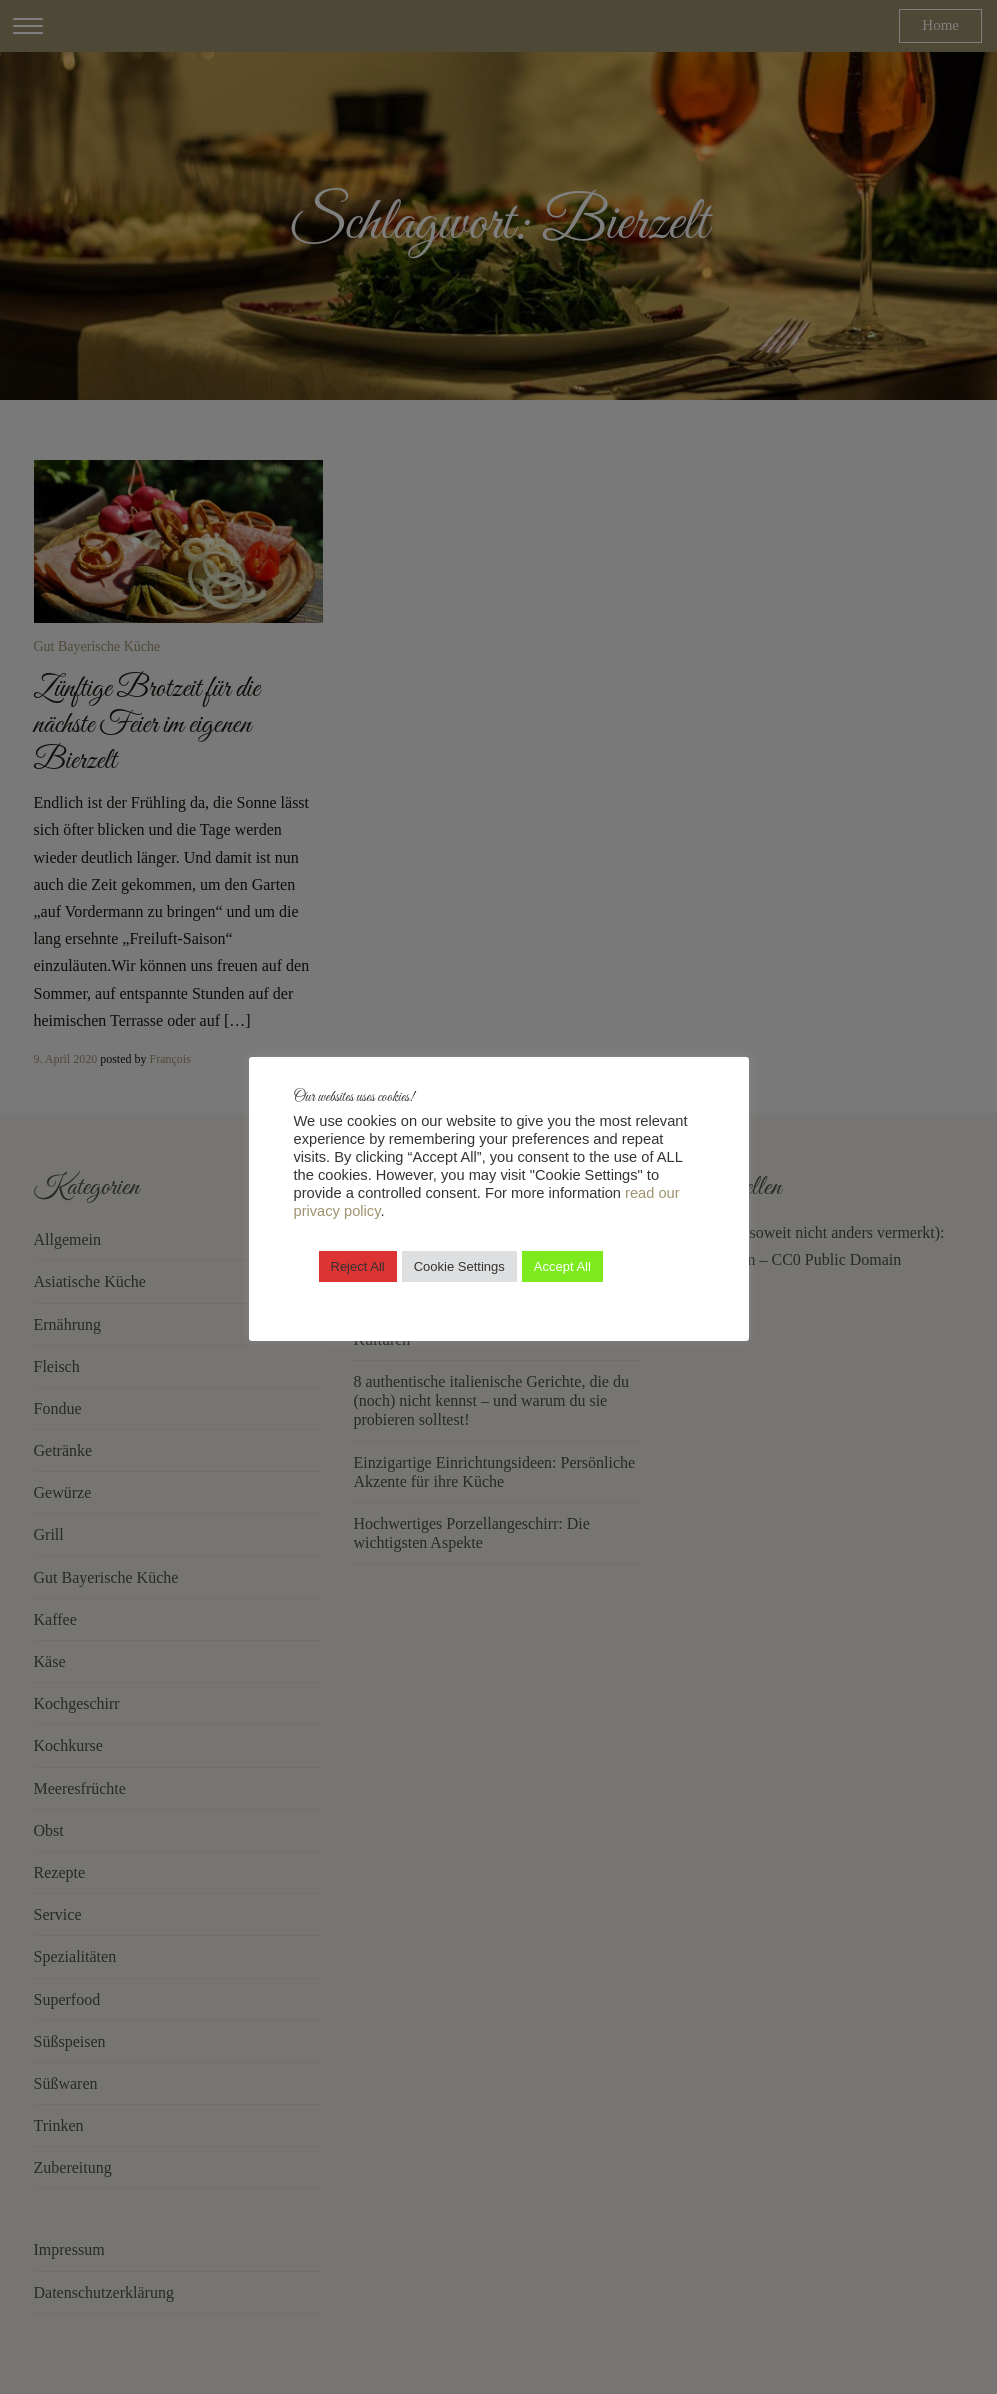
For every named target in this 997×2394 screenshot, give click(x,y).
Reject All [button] (358, 1266)
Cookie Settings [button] (459, 1266)
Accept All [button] (562, 1266)
